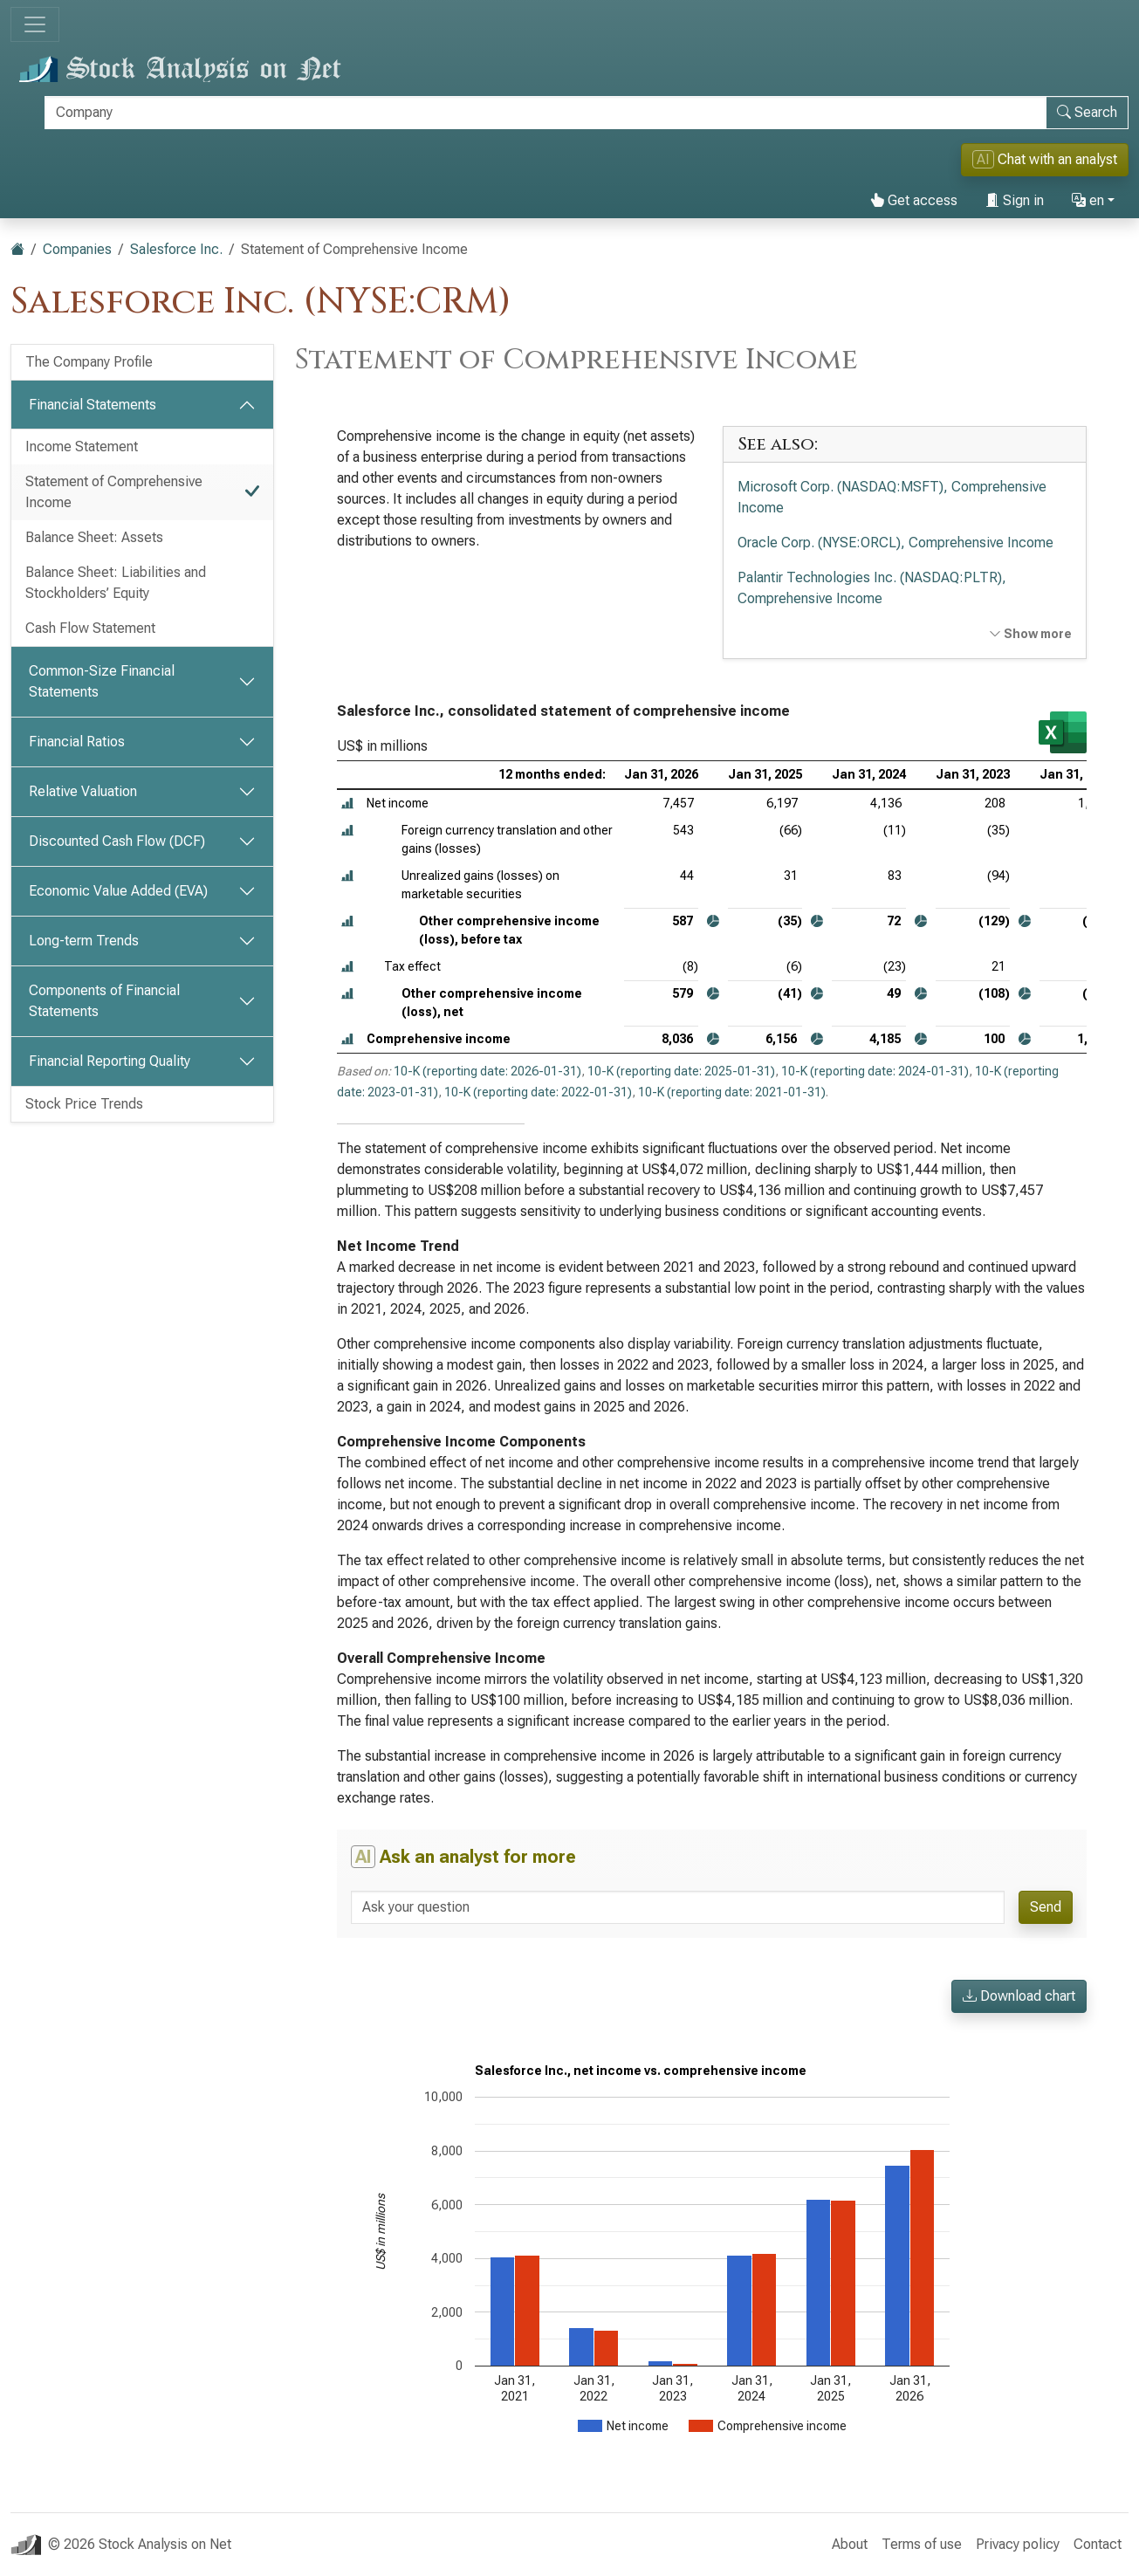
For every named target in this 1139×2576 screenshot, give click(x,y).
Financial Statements (92, 404)
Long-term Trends (84, 940)
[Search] (545, 112)
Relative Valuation (83, 791)
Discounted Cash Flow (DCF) (117, 841)
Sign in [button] (1014, 200)
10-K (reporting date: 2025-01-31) (681, 1071)
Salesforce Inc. (176, 249)
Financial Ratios (77, 741)
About (850, 2544)
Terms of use (922, 2544)
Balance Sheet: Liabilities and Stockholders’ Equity (115, 582)
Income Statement (81, 446)
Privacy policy (1018, 2544)
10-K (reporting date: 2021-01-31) (732, 1092)
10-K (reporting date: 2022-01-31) (538, 1092)
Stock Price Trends (84, 1104)
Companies (77, 249)
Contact (1098, 2544)
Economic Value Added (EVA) (118, 891)
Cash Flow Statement (90, 628)
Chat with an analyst (1044, 159)
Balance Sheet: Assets (94, 537)
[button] (347, 803)
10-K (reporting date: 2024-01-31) (875, 1071)
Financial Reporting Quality (109, 1061)
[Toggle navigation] (34, 24)
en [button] (1088, 200)
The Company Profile (89, 362)
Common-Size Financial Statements (102, 681)
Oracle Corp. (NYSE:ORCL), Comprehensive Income (895, 542)
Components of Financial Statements (104, 1001)
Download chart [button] (1019, 1996)
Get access (913, 200)
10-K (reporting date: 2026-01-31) (487, 1071)
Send (1045, 1907)
